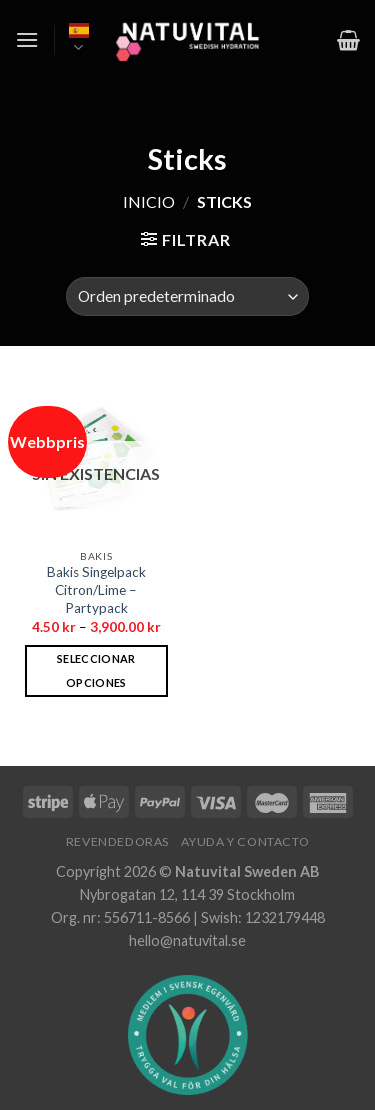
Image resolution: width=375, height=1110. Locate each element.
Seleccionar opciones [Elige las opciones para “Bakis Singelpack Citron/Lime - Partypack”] (96, 670)
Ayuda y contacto (245, 841)
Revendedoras (117, 841)
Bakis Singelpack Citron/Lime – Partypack (96, 589)
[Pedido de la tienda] (187, 296)
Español (79, 40)
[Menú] (27, 39)
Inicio (149, 201)
